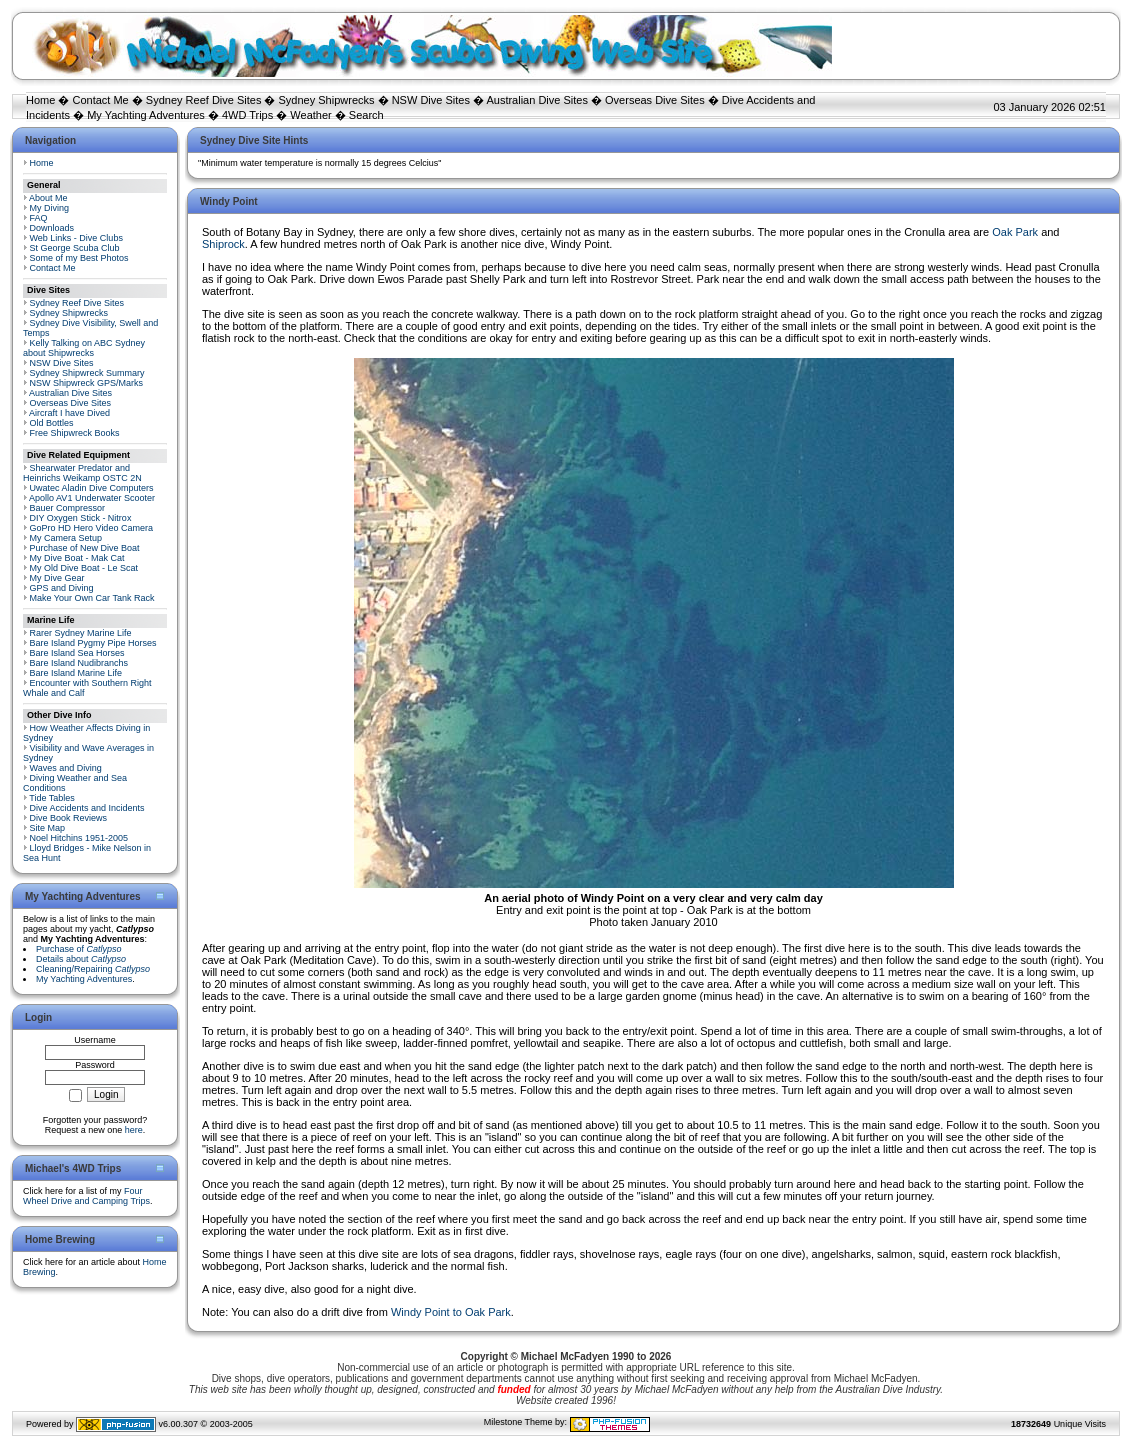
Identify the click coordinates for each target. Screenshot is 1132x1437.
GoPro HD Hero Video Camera (91, 528)
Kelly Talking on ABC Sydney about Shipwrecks (84, 348)
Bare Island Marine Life (76, 673)
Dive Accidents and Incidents (87, 808)
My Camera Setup (66, 538)
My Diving (50, 208)
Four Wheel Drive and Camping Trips (86, 1196)
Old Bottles (52, 423)
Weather (310, 115)
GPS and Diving (62, 588)
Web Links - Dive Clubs (76, 238)
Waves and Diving (66, 768)
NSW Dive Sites (431, 100)
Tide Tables (52, 798)
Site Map (48, 828)
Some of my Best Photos (79, 258)
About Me (48, 198)
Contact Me (100, 100)
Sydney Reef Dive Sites (204, 100)
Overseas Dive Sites (655, 100)
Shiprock (223, 244)
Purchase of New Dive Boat (85, 548)
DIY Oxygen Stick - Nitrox (81, 518)
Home (40, 100)
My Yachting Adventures (146, 115)
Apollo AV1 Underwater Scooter (92, 498)
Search (366, 115)
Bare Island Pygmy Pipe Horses (93, 643)
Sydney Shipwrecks (327, 100)
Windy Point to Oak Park (451, 1312)
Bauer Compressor (68, 508)
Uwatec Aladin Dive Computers (92, 488)
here (134, 1130)
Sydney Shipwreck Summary (87, 373)
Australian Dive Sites (537, 100)
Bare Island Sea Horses (77, 653)
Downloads (52, 228)
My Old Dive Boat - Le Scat (84, 568)
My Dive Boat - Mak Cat (77, 558)
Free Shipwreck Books (75, 433)
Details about (81, 959)
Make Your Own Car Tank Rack (92, 598)
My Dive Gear (57, 578)
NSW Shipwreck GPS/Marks (87, 383)
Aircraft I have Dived (69, 413)
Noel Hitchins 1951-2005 (79, 838)
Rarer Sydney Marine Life (81, 633)
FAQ (39, 218)
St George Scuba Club (75, 248)
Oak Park (1015, 232)
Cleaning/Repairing (93, 969)
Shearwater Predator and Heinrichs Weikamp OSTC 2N (82, 473)
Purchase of (79, 949)
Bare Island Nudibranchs (79, 663)
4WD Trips (247, 115)
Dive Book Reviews (69, 818)
